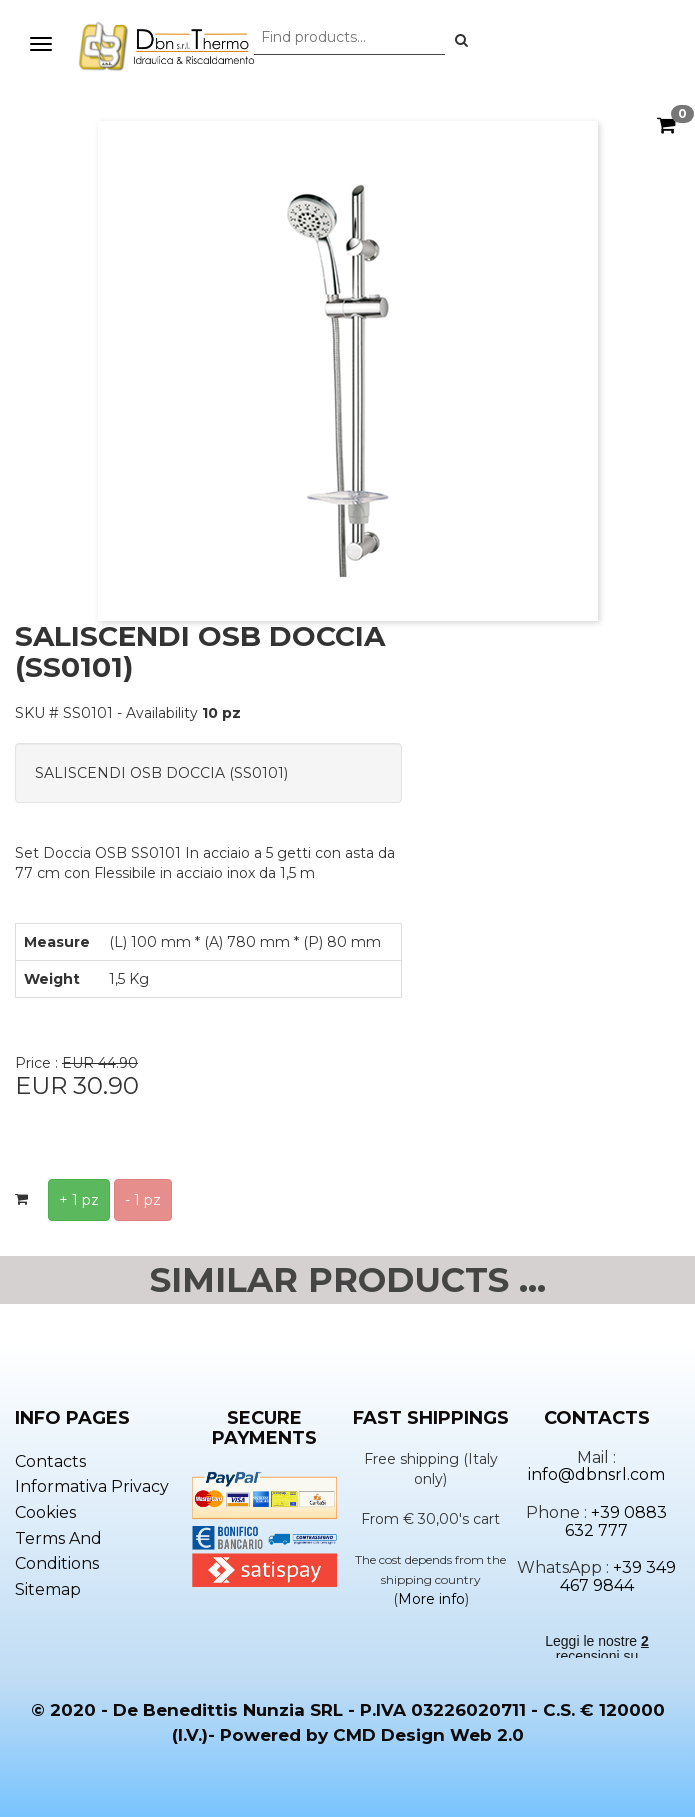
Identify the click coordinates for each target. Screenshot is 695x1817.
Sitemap (48, 1589)
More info (431, 1599)
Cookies (45, 1512)
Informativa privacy (92, 1486)
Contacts (50, 1461)
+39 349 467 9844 (618, 1576)
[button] (461, 40)
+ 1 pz (79, 1200)
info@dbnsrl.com (596, 1474)
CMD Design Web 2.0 (428, 1735)
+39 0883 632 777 (616, 1521)
